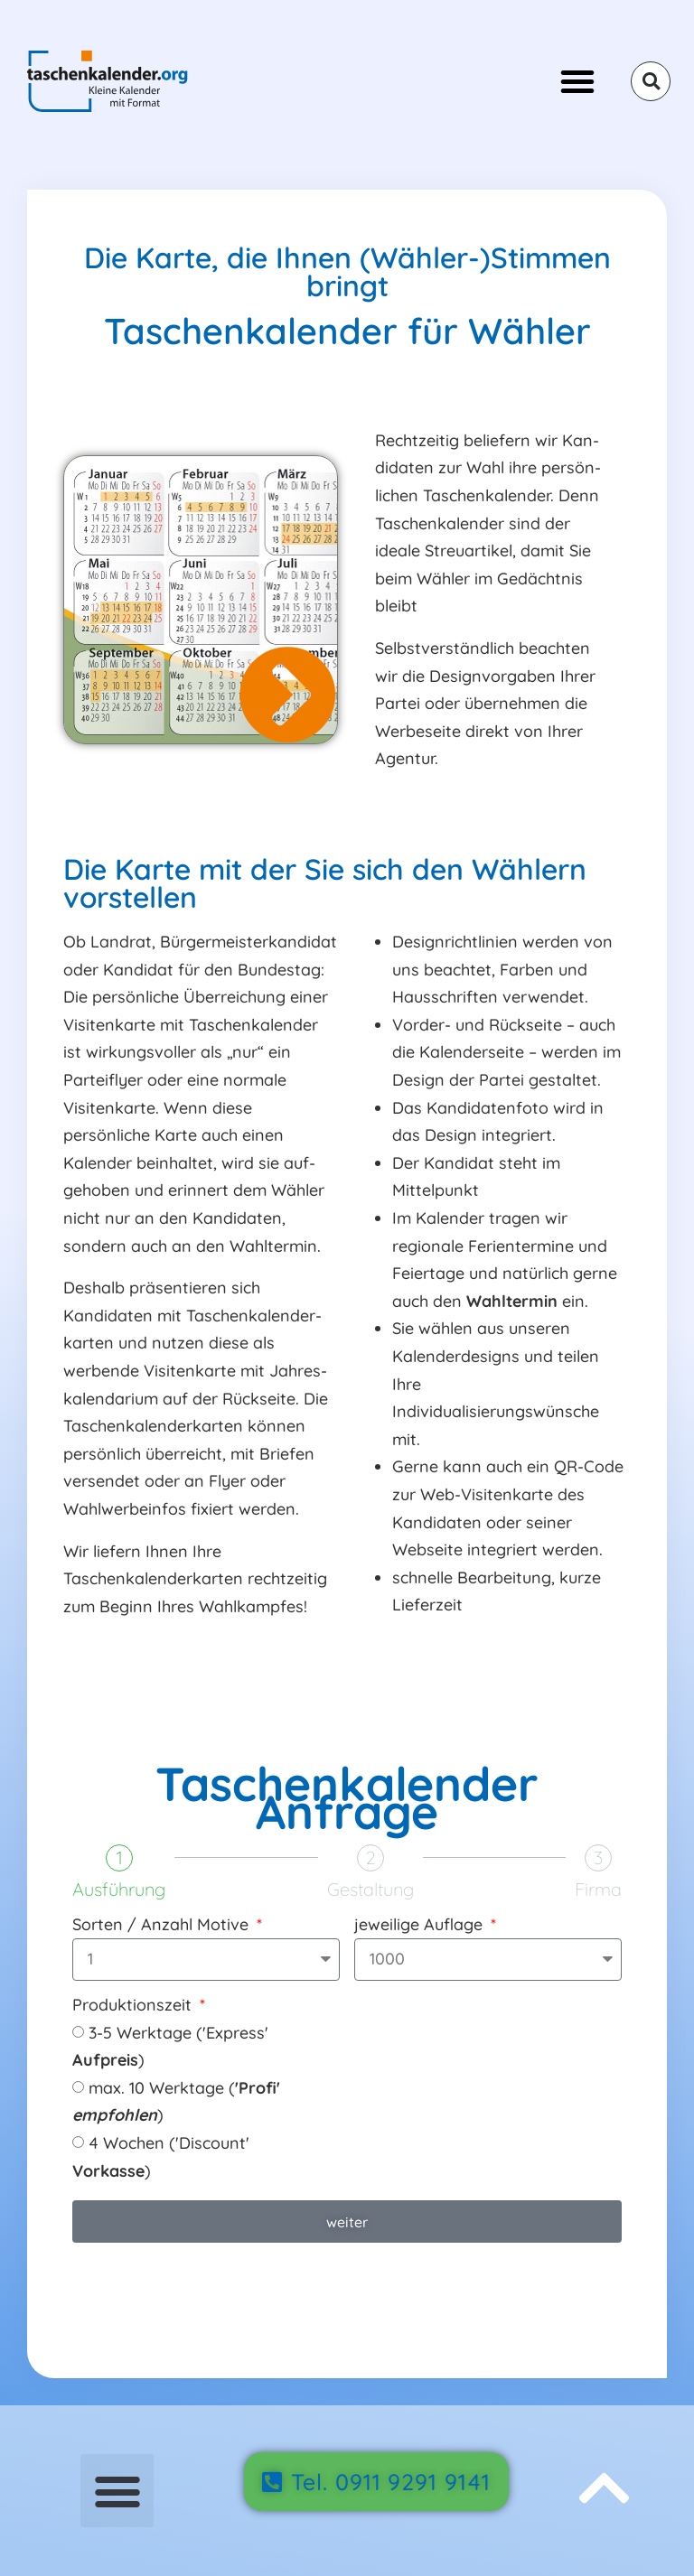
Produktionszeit (134, 2006)
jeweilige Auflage (420, 1926)
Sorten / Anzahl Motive (162, 1926)
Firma (598, 1890)
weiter (347, 2222)
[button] (577, 81)
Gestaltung (370, 1890)
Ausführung (118, 1890)
